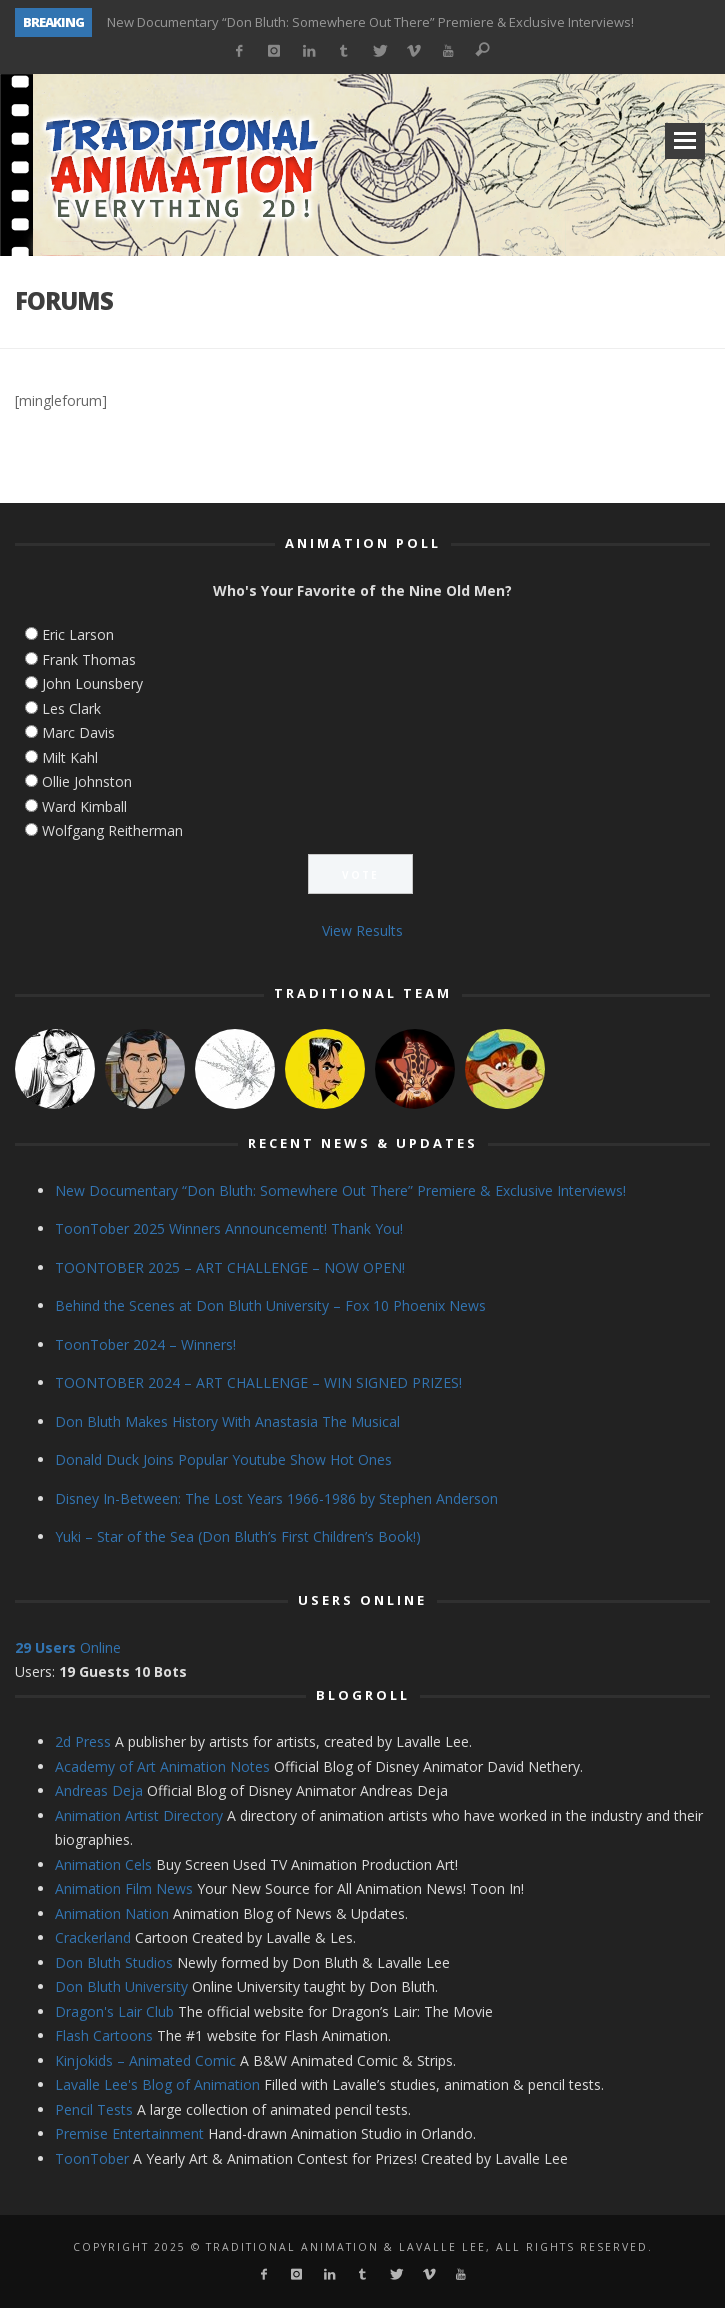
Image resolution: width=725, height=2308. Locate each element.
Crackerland (93, 1937)
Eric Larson (78, 634)
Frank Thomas (89, 659)
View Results (362, 930)
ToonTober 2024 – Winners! (145, 1344)
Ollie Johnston (87, 781)
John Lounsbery (92, 683)
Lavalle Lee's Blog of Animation (157, 2084)
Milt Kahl (70, 757)
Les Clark (71, 708)
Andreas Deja (99, 1790)
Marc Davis (78, 732)
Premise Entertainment (129, 2133)
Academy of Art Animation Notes (162, 1766)
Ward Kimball (84, 806)
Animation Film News (124, 1888)
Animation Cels (103, 1864)
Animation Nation (112, 1913)
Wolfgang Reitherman (112, 830)
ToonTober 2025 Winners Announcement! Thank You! (229, 1228)
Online (68, 1647)
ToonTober (92, 2158)
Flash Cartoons (104, 2035)
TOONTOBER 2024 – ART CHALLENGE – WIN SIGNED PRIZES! (258, 1382)
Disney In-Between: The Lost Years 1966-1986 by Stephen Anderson (276, 1498)
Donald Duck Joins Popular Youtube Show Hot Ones (223, 1459)
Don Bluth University (121, 1986)
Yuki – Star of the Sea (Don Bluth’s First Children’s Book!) (238, 1536)
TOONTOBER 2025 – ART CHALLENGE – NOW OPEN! (230, 1267)
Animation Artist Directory (139, 1815)
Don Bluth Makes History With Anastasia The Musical (227, 1421)
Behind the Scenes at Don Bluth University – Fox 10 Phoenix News (270, 1305)
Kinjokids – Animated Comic (145, 2060)
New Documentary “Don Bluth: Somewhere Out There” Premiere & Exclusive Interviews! (370, 22)
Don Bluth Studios (114, 1962)
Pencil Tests (94, 2109)
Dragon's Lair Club (114, 2011)
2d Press (83, 1741)
